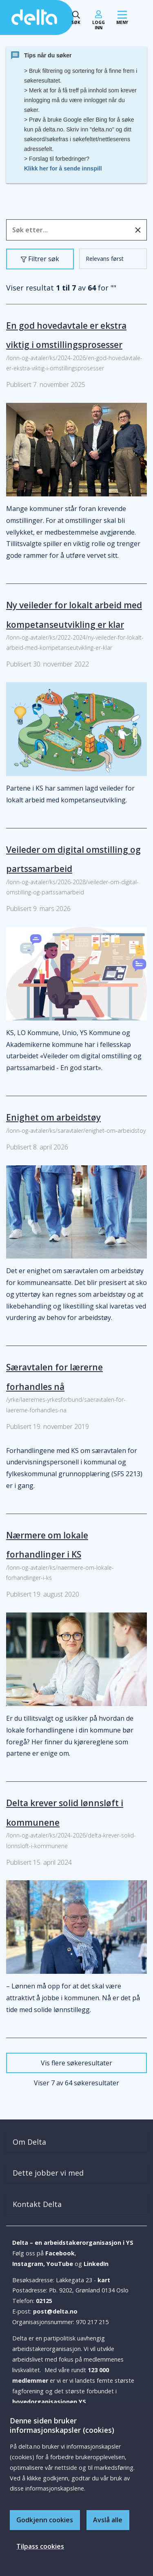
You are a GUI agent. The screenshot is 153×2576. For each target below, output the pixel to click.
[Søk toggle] (76, 18)
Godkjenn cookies (44, 2519)
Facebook (60, 2253)
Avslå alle (107, 2519)
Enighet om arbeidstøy (53, 1117)
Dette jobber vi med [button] (48, 2173)
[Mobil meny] (122, 18)
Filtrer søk (41, 261)
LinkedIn (96, 2264)
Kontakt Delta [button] (37, 2204)
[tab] (76, 2142)
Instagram (27, 2264)
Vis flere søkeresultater (76, 2062)
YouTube (60, 2264)
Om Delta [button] (29, 2142)
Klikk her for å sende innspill (63, 168)
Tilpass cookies (40, 2546)
